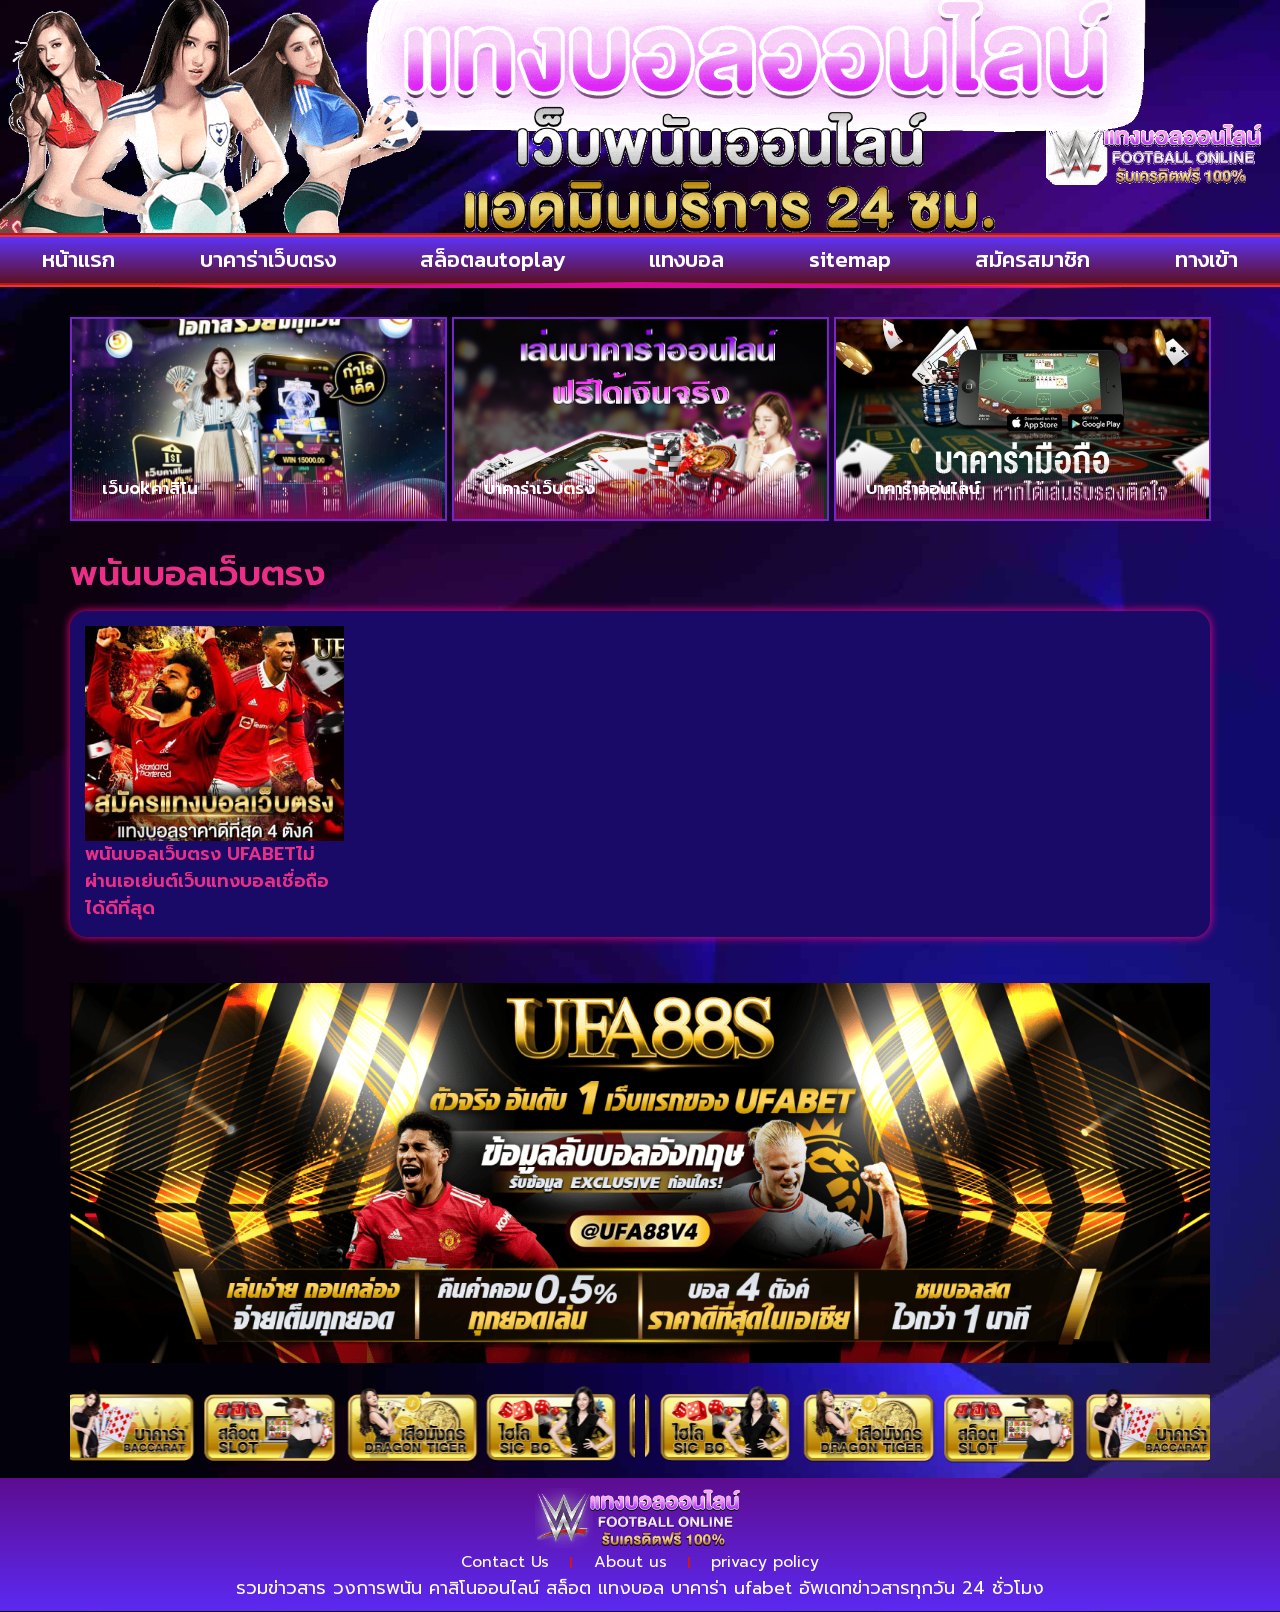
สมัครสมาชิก (1032, 259)
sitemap (850, 259)
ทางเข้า (1206, 259)
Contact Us (503, 1563)
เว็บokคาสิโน (150, 488)
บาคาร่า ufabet (731, 1589)
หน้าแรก (78, 259)
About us (630, 1563)
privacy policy (767, 1563)
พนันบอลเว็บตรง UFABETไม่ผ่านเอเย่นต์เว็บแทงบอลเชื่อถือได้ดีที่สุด (207, 881)
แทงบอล (686, 259)
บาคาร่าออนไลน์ (923, 488)
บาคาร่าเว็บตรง (268, 259)
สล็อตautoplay (492, 259)
